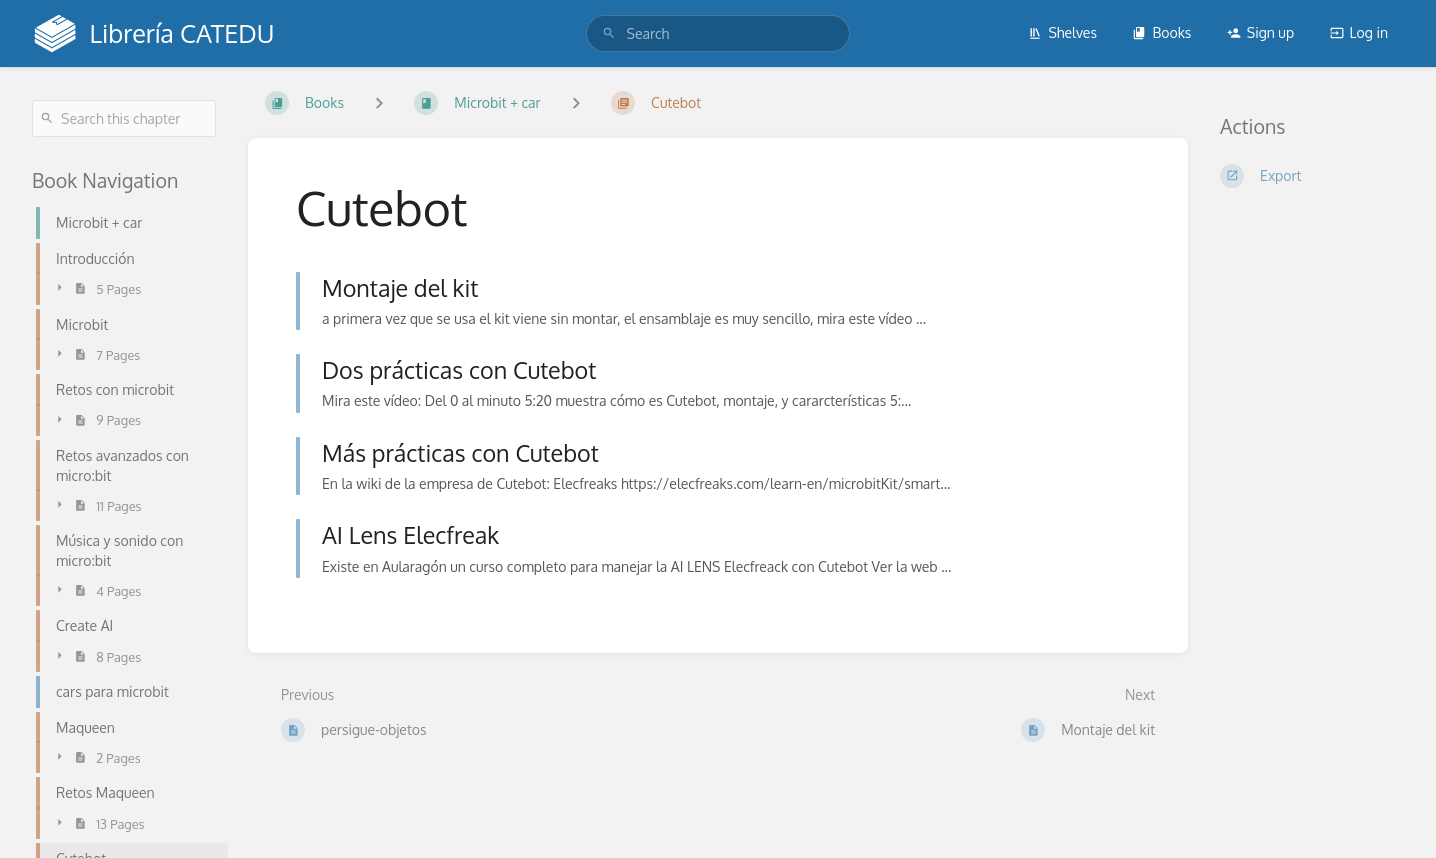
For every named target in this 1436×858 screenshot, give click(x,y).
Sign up (1260, 32)
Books (1161, 32)
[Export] (1312, 176)
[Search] (609, 33)
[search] (718, 33)
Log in (1359, 32)
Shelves (1062, 32)
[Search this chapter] (124, 118)
